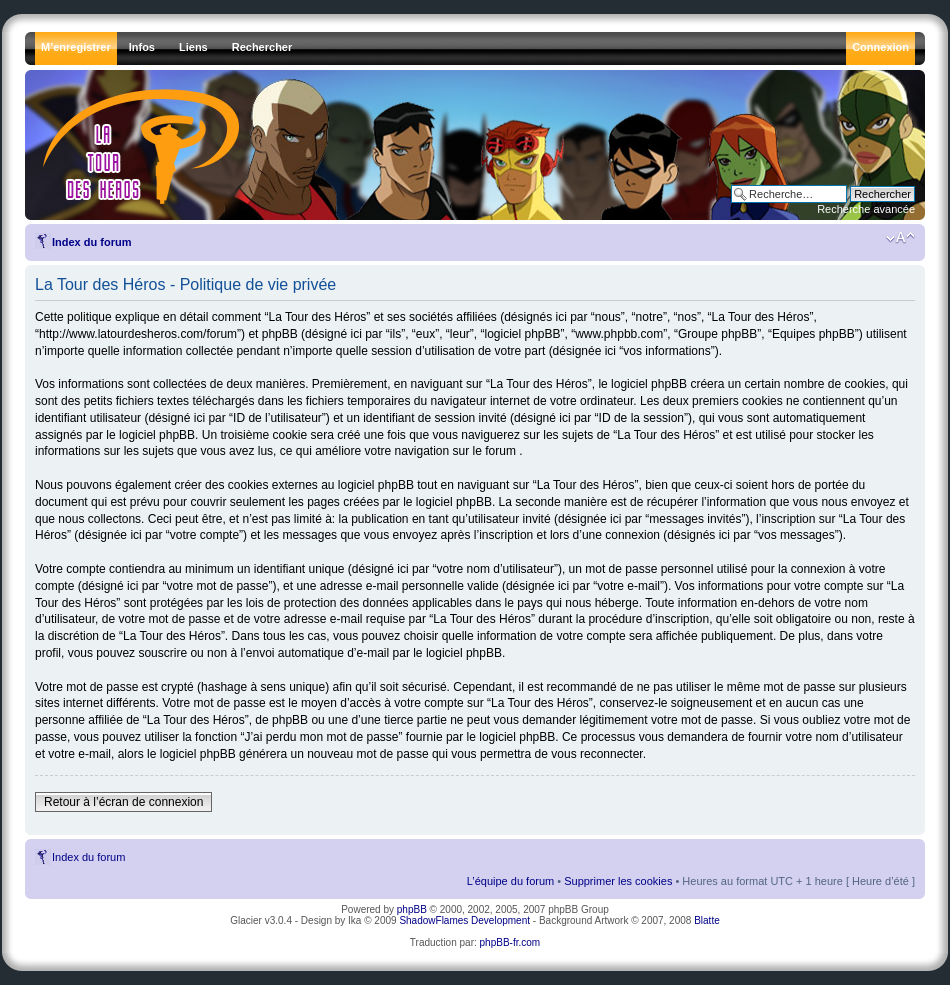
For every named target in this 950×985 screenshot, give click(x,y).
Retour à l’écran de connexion (123, 802)
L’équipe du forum (510, 881)
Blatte (707, 920)
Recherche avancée (866, 209)
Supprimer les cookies (618, 881)
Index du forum (91, 242)
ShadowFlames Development (464, 920)
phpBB (412, 909)
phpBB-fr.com (510, 942)
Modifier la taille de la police (900, 238)
